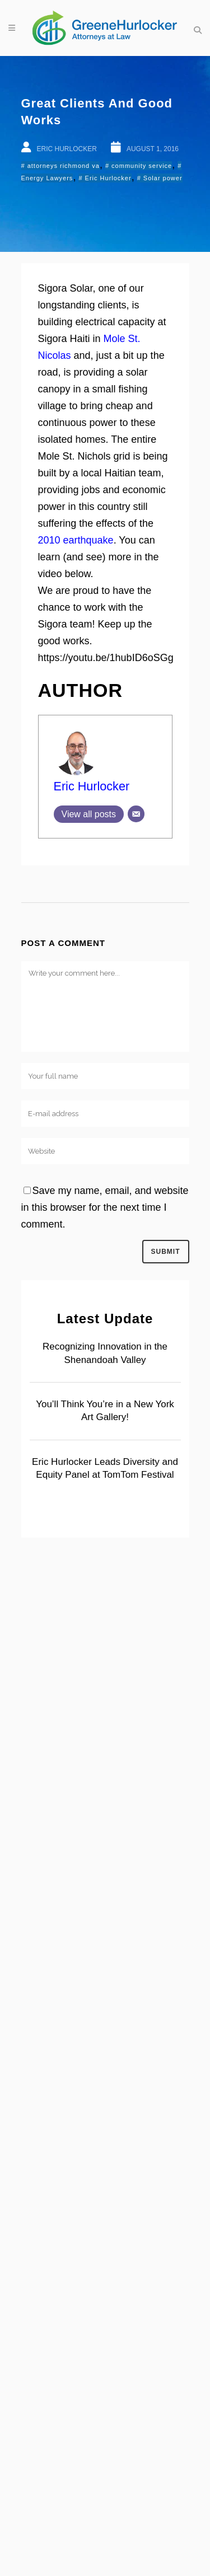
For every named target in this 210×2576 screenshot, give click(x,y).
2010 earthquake (76, 540)
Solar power (163, 178)
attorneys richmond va (63, 165)
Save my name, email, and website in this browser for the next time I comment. (105, 1207)
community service (141, 165)
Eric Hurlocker (108, 178)
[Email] (136, 813)
